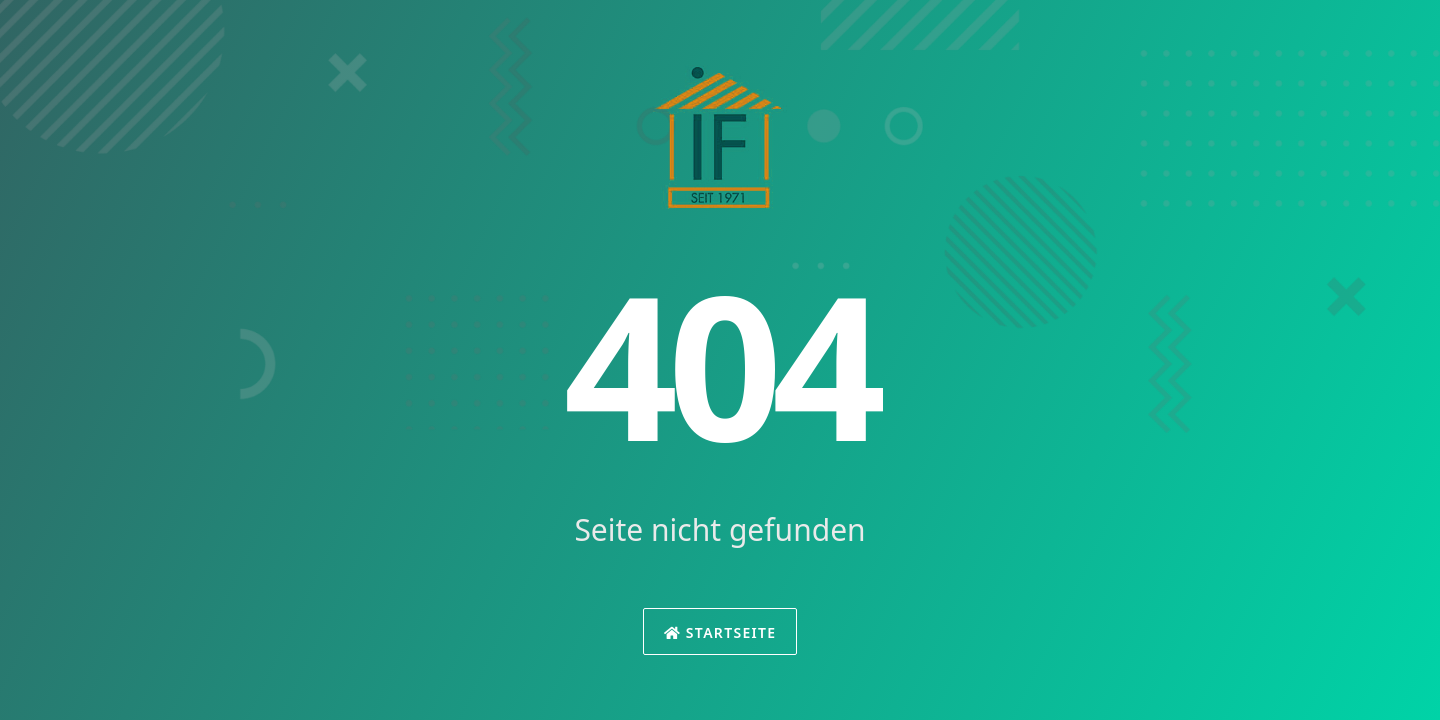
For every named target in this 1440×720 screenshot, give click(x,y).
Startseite (720, 632)
